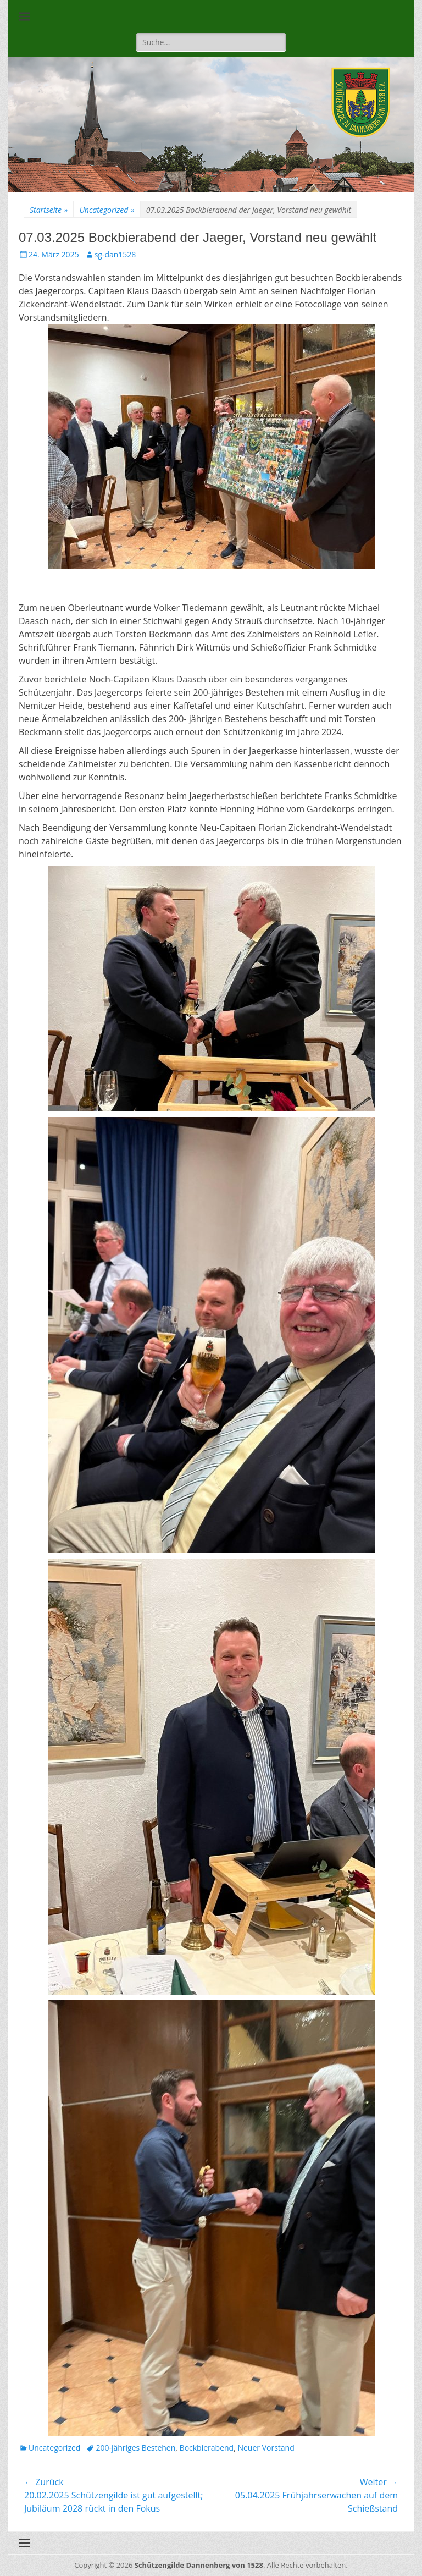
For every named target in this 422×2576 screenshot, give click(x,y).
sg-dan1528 (115, 254)
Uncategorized (106, 210)
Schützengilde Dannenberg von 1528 (199, 2565)
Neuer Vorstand (265, 2447)
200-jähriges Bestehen (135, 2447)
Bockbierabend (207, 2447)
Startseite (49, 210)
